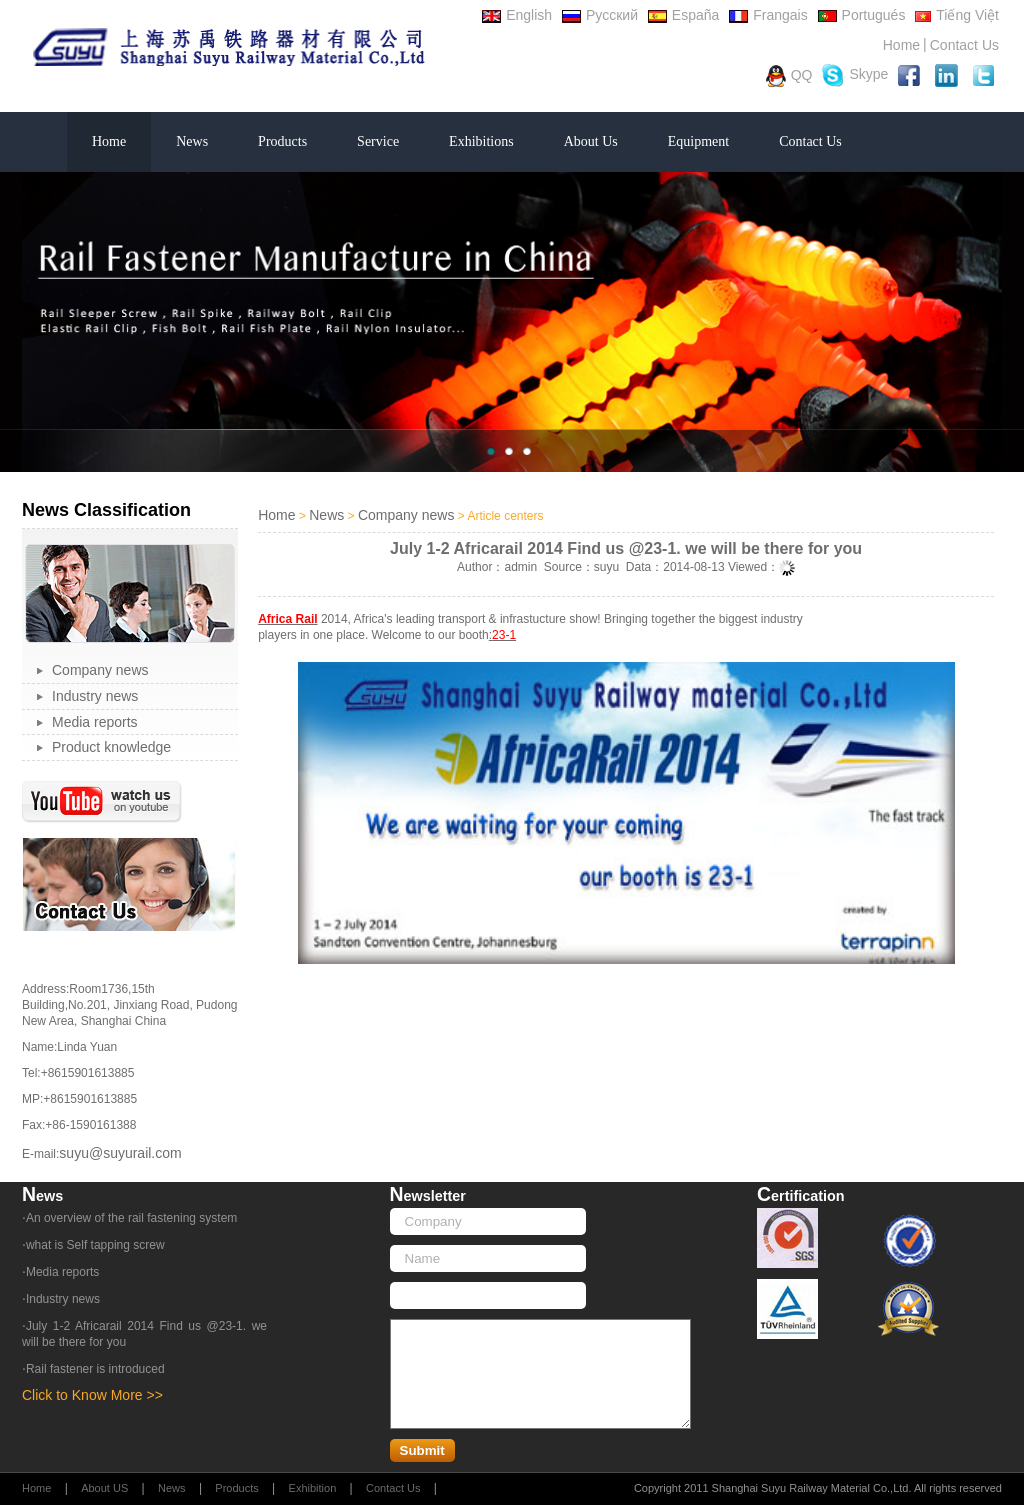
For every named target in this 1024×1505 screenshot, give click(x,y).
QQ (789, 76)
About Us (591, 141)
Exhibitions (481, 141)
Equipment (698, 141)
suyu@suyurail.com (120, 1153)
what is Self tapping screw (95, 1245)
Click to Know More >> (92, 1395)
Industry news (95, 696)
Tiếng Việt (957, 15)
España (683, 15)
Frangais (768, 15)
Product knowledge (111, 747)
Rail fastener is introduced (95, 1369)
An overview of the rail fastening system (131, 1218)
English (517, 15)
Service (378, 141)
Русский (600, 15)
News (192, 141)
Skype (855, 75)
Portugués (862, 15)
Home (901, 45)
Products (282, 141)
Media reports (95, 722)
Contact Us (964, 45)
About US (104, 1488)
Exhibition (313, 1488)
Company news (100, 670)
